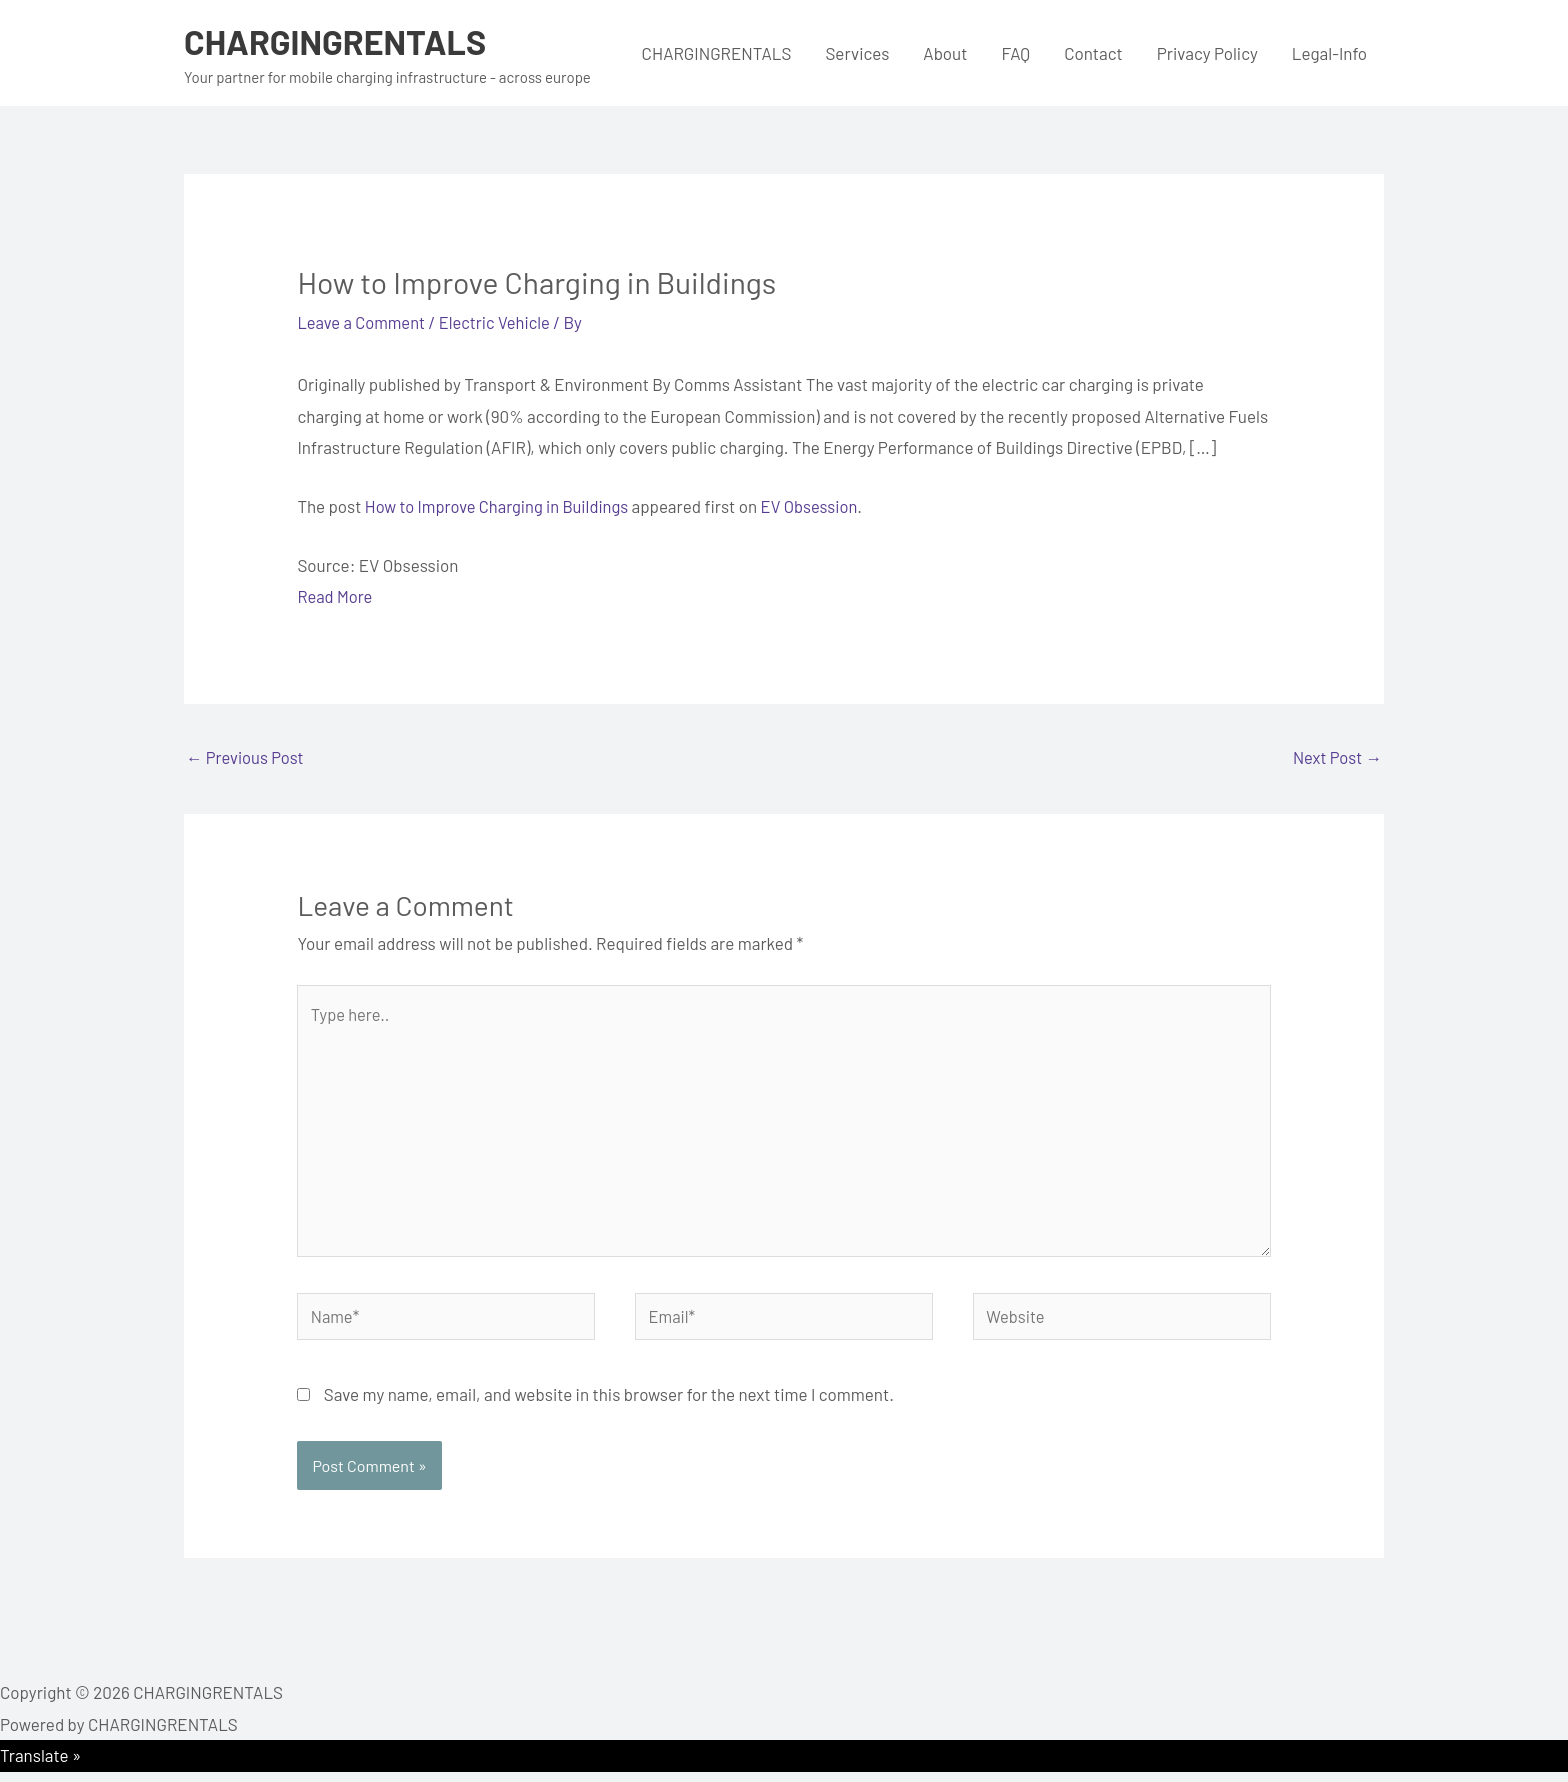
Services (857, 53)
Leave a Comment (363, 322)
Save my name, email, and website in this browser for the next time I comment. (609, 1404)
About (945, 53)
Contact (1093, 53)
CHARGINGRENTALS (339, 41)
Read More (335, 596)
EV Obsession (818, 506)
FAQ (1015, 53)
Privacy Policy (1207, 53)
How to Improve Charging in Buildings (500, 506)
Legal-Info (1329, 53)
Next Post (1336, 757)
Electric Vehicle (500, 322)
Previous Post (246, 757)
